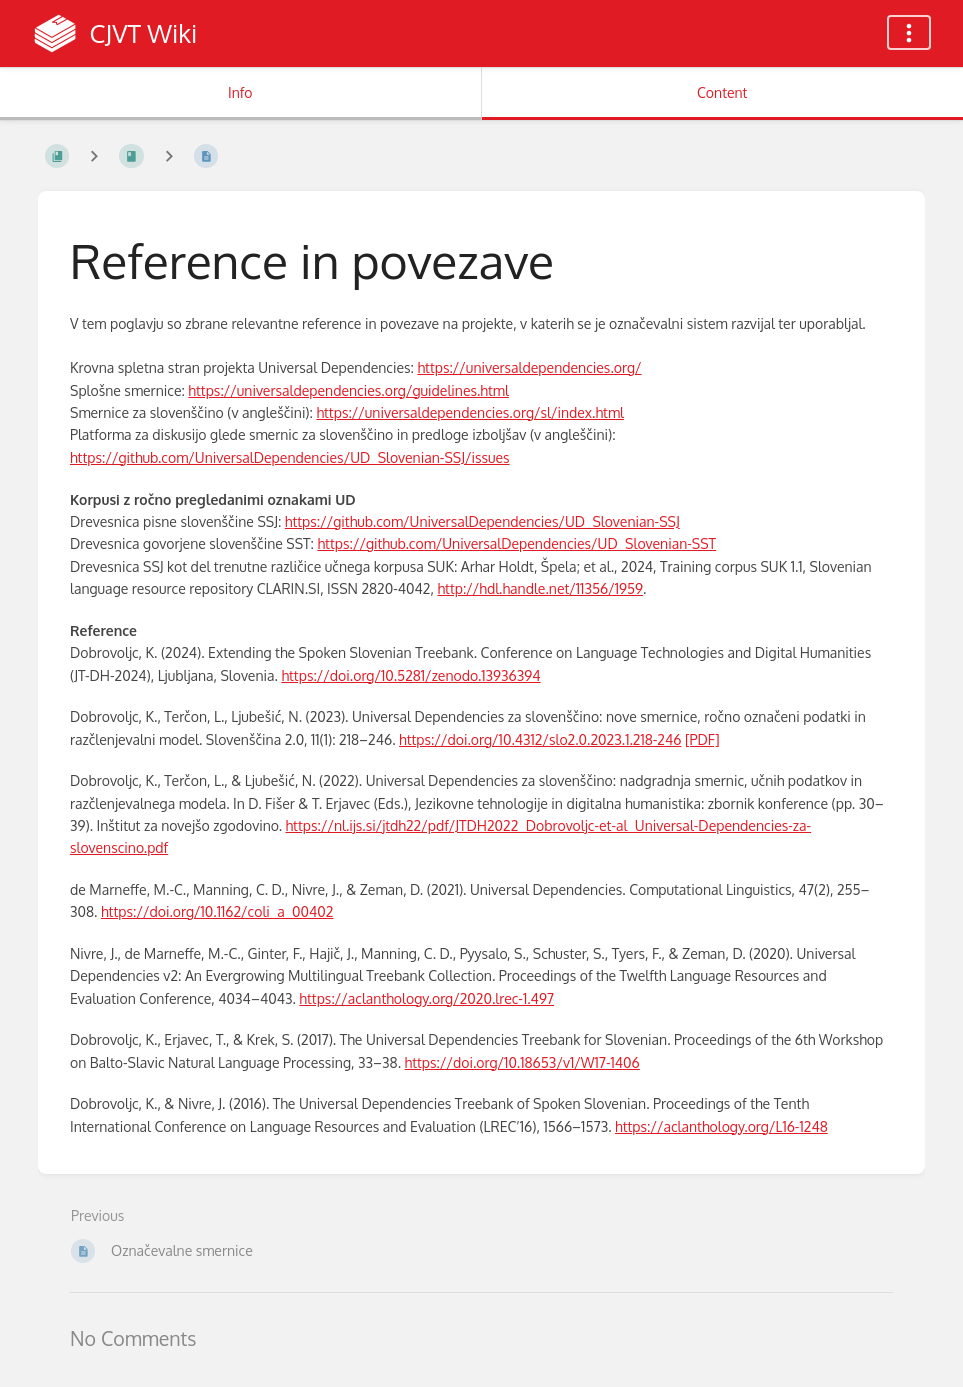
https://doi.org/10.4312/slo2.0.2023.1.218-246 (540, 739)
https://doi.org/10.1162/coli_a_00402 (217, 911)
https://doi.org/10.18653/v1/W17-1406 (522, 1062)
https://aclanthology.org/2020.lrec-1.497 (426, 998)
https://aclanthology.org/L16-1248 (721, 1126)
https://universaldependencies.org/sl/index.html (470, 412)
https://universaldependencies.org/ (529, 367)
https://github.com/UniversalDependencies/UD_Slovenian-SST (516, 543)
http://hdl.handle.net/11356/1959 (540, 588)
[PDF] (702, 739)
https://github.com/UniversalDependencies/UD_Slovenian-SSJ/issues (290, 457)
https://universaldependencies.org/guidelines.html (348, 390)
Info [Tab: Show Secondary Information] (240, 92)
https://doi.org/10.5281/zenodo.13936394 (410, 675)
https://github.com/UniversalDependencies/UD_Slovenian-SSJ (482, 521)
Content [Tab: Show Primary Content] (722, 92)
